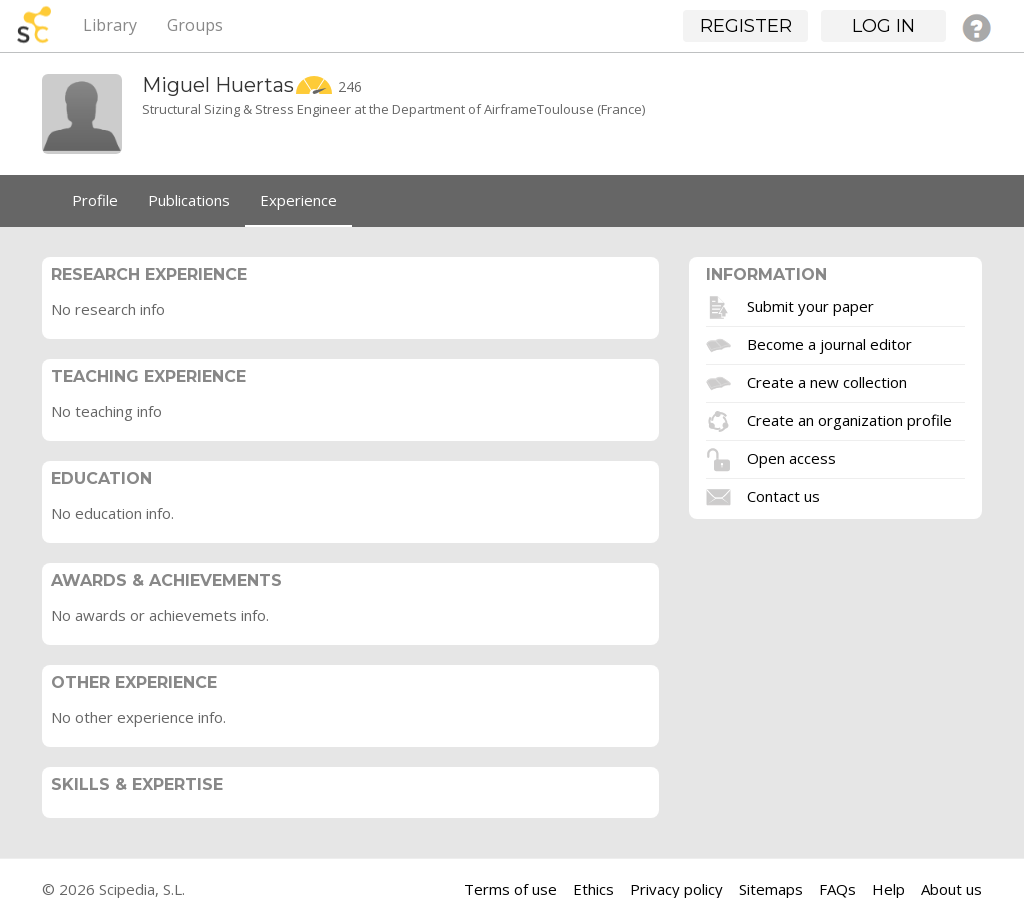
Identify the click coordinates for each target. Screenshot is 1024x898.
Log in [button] (883, 26)
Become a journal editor (829, 343)
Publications (189, 200)
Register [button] (746, 26)
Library (110, 25)
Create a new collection (827, 381)
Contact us (783, 495)
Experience (298, 200)
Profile (95, 200)
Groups (195, 25)
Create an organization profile (849, 419)
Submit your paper (810, 305)
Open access (791, 457)
